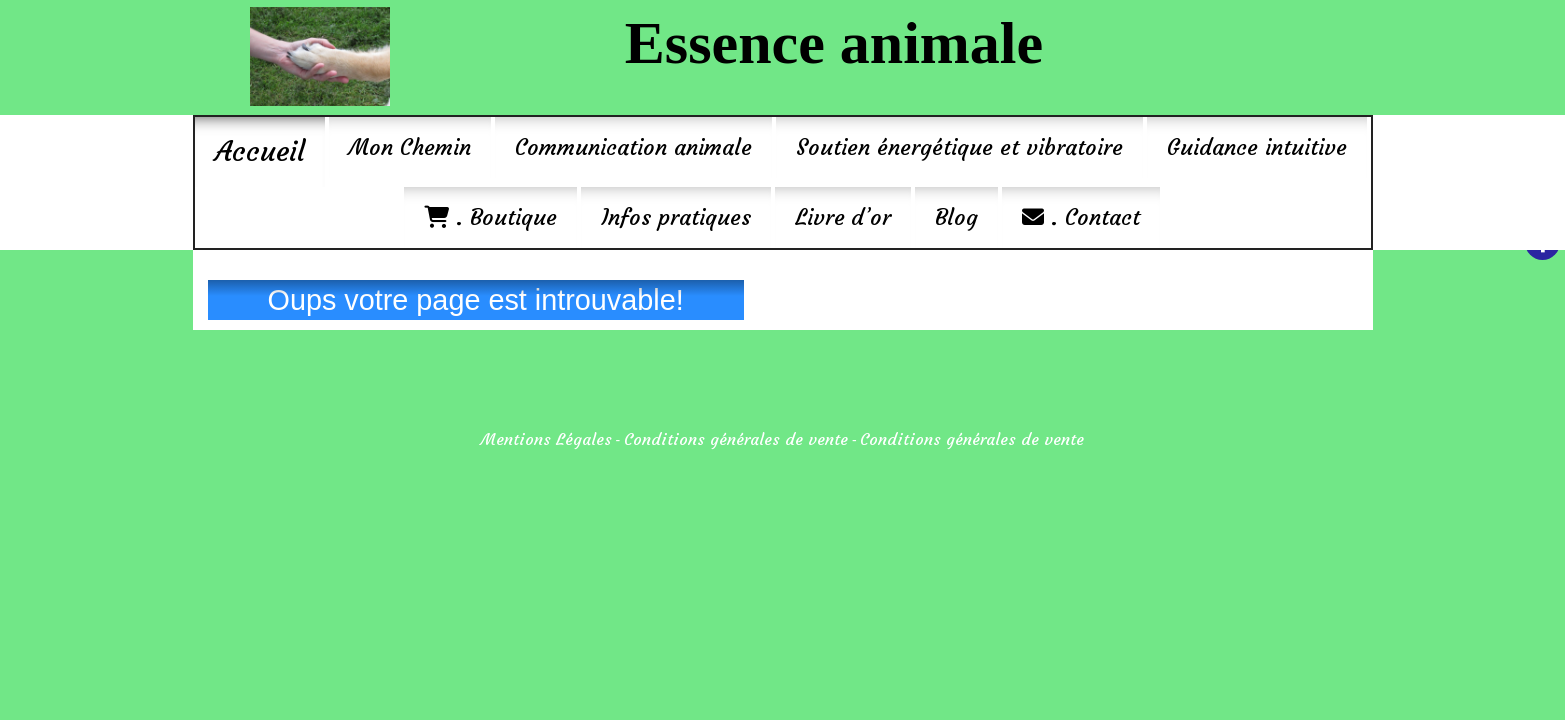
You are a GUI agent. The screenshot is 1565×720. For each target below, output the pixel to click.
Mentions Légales (546, 439)
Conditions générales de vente (736, 439)
